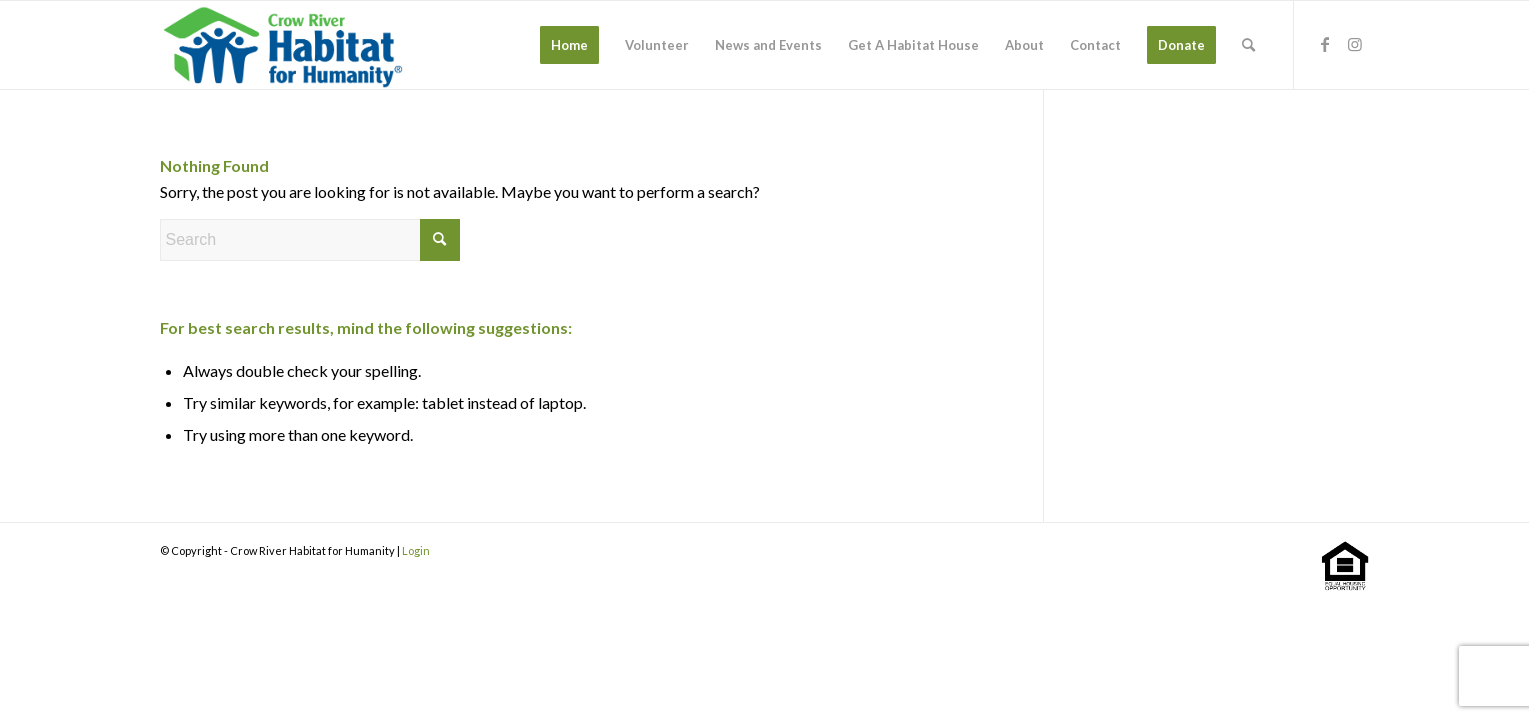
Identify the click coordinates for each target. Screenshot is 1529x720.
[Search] (1248, 45)
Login (416, 550)
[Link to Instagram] (1355, 44)
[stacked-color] (285, 45)
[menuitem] (569, 45)
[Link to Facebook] (1325, 44)
